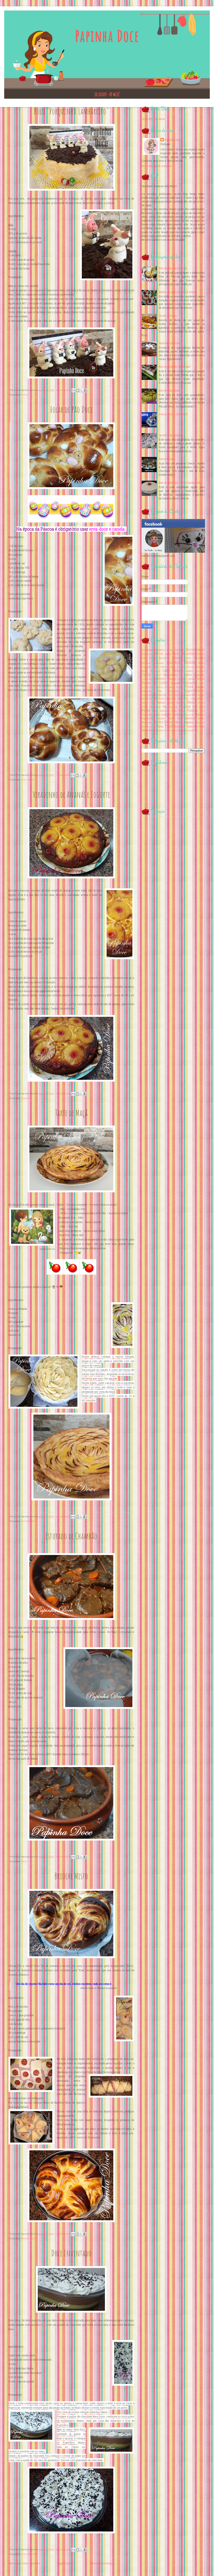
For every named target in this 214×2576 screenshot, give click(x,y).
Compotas (199, 675)
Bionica (187, 657)
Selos (179, 718)
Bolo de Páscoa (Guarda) (173, 268)
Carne (24, 1861)
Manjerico (147, 698)
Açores (169, 649)
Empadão (176, 683)
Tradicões (192, 726)
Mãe (194, 695)
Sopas (201, 718)
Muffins (180, 702)
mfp (23, 779)
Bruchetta (155, 670)
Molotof (171, 702)
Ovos (145, 707)
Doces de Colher (29, 2554)
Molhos (161, 702)
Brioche (25, 2238)
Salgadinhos (148, 718)
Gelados (200, 687)
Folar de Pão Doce (71, 409)
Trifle (202, 726)
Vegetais (182, 730)
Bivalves (146, 662)
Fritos (179, 687)
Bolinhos (174, 662)
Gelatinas (147, 691)
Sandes (161, 718)
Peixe (146, 710)
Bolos (189, 662)
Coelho (188, 675)
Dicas (191, 679)
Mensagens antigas (101, 2563)
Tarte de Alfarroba (169, 343)
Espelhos (159, 687)
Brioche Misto (71, 1875)
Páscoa (24, 394)
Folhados (170, 687)
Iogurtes (162, 694)
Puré (202, 710)
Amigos (179, 650)
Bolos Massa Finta (164, 666)
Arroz (158, 653)
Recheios (178, 714)
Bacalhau (188, 653)
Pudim (192, 710)
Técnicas (200, 722)
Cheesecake (169, 675)
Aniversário (195, 649)
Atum (168, 653)
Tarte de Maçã (71, 1112)
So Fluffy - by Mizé (107, 94)
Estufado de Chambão (71, 1535)
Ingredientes (194, 691)
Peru (155, 710)
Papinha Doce (107, 36)
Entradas (190, 683)
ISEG (170, 694)
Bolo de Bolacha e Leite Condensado (180, 482)
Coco (180, 674)
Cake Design (173, 670)
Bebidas (177, 658)
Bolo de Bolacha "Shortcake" (175, 367)
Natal (191, 702)
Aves (176, 653)
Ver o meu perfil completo (157, 166)
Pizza (174, 710)
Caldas (189, 670)
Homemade (173, 691)
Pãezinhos (155, 706)
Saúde (171, 718)
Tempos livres (149, 726)
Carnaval (200, 670)
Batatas (153, 657)
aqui (42, 2325)
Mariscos (159, 698)
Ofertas (201, 702)
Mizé (152, 702)
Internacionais (149, 694)
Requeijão (189, 714)
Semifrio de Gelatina (171, 435)
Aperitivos (147, 653)
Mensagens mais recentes (24, 2563)
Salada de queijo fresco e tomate (178, 292)
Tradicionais (175, 726)
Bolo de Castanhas (169, 390)
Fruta (189, 687)
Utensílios (148, 730)
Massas (171, 698)
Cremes (159, 678)
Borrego (191, 666)
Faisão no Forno (168, 316)
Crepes (171, 679)
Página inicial (65, 2563)
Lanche (177, 694)
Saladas (200, 714)
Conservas (146, 678)
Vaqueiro (159, 730)
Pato (195, 707)
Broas (145, 670)
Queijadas (147, 714)
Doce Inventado (71, 2252)
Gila (159, 691)
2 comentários (63, 1093)
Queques (166, 714)
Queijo (156, 714)
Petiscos (164, 710)
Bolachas (159, 662)
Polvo (182, 711)
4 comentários (63, 390)
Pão (165, 707)
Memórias (183, 698)
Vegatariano (170, 730)
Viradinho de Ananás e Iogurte (71, 794)
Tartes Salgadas (184, 722)
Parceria (172, 706)
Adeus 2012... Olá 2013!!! (173, 414)
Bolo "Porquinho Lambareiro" (71, 111)
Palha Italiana (166, 459)
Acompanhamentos (153, 650)
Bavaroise (164, 657)
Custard (182, 678)
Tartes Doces (27, 1521)
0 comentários (63, 1856)
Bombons (181, 666)
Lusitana (186, 694)
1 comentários (63, 775)
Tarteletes (147, 722)
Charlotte (157, 674)
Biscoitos (199, 658)
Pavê (202, 706)
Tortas (160, 726)
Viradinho (26, 1098)
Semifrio (190, 718)
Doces (201, 679)
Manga (201, 694)
